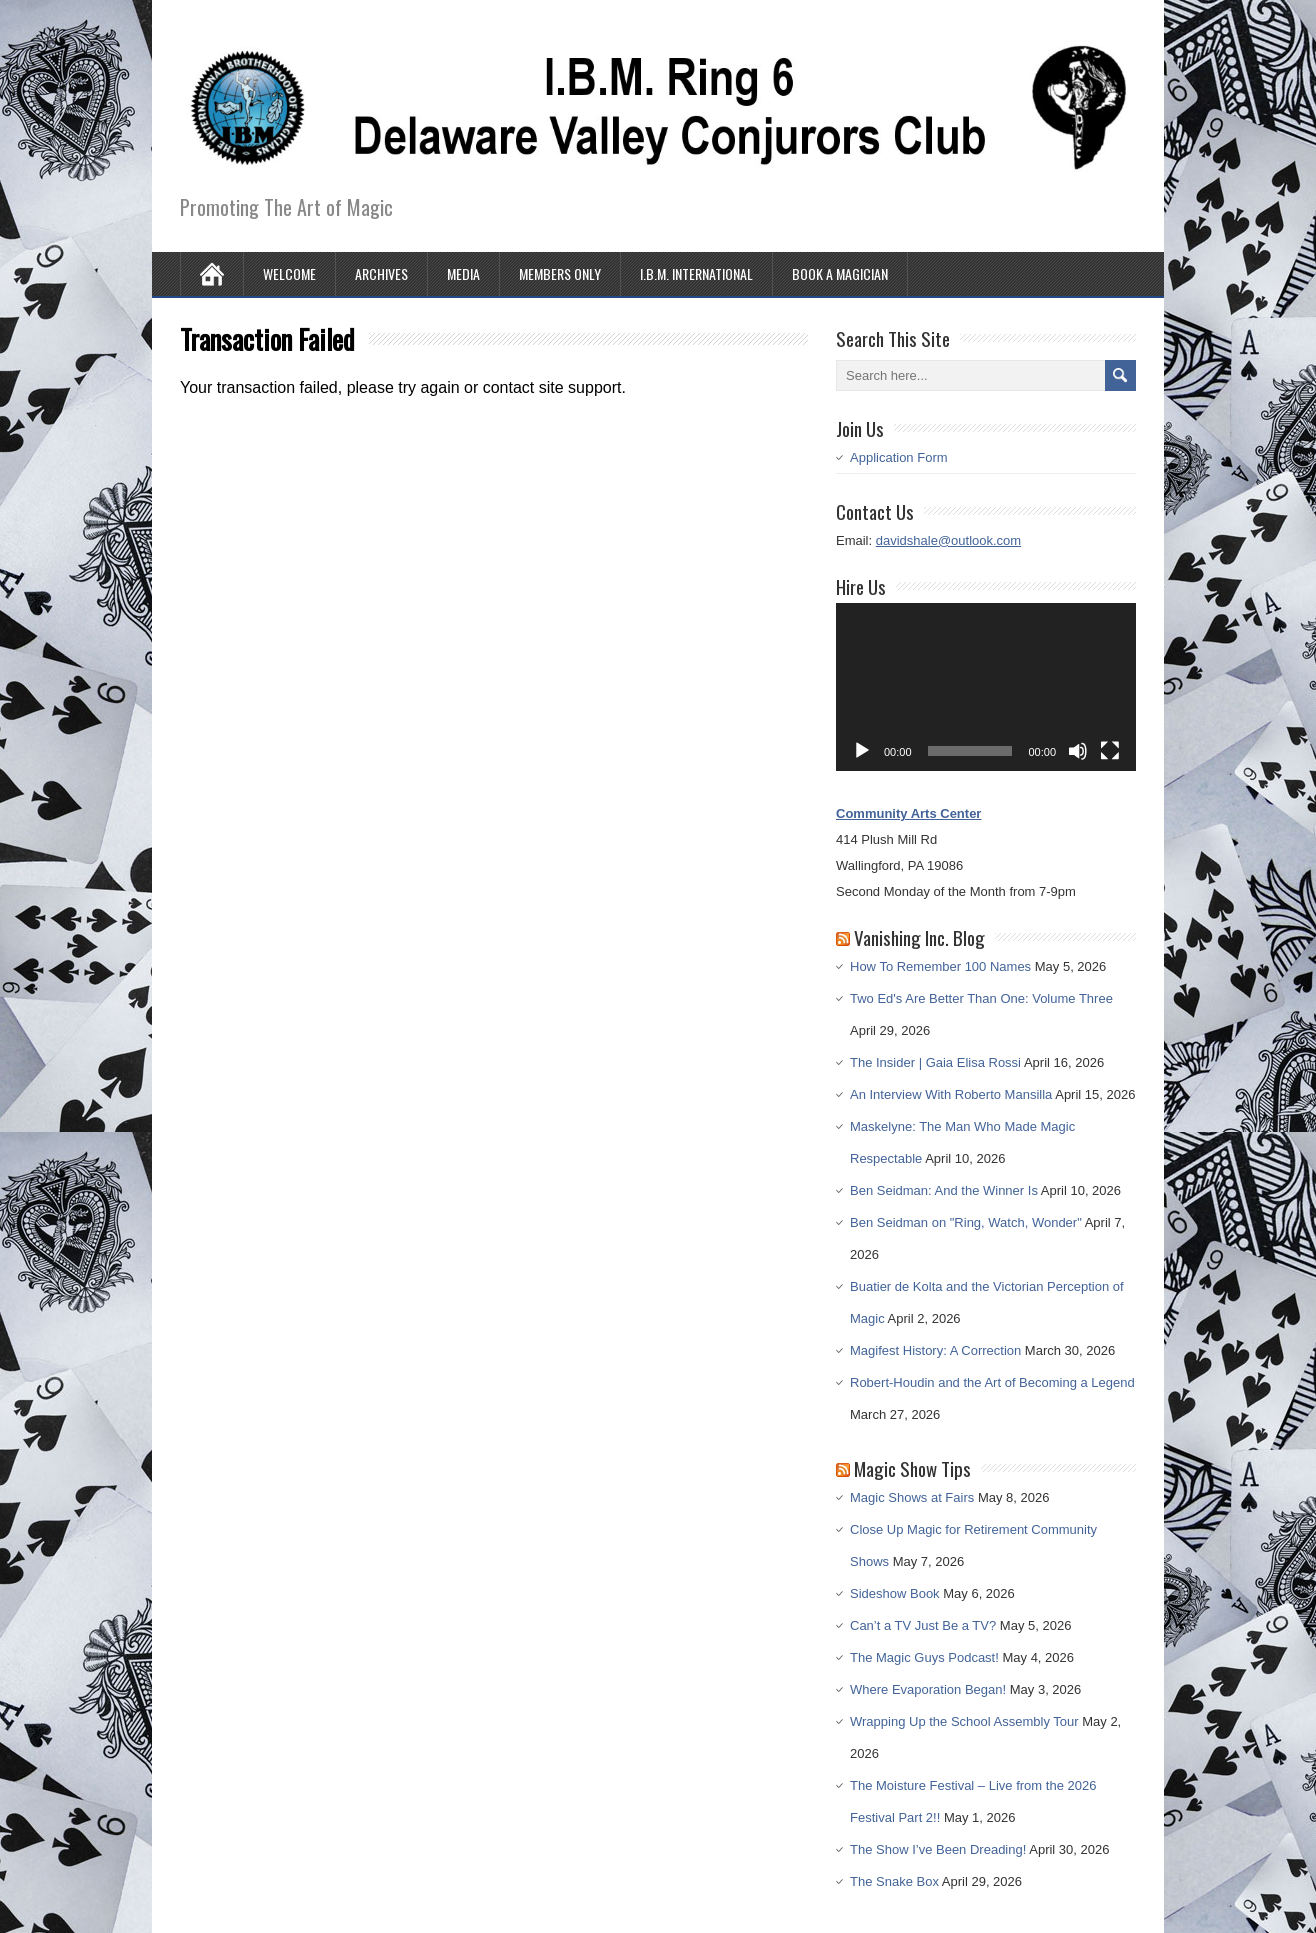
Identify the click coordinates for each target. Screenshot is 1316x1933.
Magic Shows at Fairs (912, 1497)
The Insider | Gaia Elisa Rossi (935, 1062)
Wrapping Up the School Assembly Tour (964, 1721)
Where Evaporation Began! (928, 1689)
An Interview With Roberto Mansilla (951, 1094)
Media (463, 273)
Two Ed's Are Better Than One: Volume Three (981, 998)
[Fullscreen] (1110, 751)
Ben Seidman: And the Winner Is (944, 1190)
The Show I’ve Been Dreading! (938, 1849)
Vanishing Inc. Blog (919, 937)
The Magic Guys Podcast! (924, 1657)
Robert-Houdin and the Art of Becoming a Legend (992, 1382)
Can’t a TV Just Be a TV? (923, 1625)
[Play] (862, 751)
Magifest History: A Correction (935, 1350)
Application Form (899, 457)
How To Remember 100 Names (940, 966)
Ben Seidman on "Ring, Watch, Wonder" (966, 1222)
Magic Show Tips (912, 1468)
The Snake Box (894, 1881)
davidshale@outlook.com (948, 540)
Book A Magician (840, 273)
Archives (381, 273)
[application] (986, 687)
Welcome (289, 273)
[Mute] (1078, 751)
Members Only (560, 273)
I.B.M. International (696, 273)
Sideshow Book (895, 1593)
